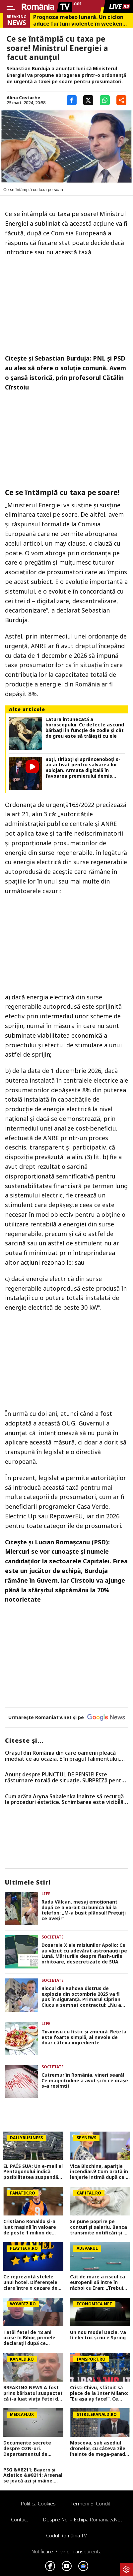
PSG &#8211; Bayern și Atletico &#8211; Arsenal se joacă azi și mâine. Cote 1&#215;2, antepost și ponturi (32, 2475)
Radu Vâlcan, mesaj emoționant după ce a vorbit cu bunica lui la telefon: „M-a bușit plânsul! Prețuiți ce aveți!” (83, 1910)
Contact (19, 2519)
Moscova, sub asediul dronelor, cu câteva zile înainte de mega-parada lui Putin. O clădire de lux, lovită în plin (99, 2448)
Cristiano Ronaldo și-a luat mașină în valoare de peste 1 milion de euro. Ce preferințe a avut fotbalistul (29, 2227)
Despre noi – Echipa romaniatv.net (82, 2519)
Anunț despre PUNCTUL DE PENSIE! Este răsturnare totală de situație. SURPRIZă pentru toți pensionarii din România (66, 1777)
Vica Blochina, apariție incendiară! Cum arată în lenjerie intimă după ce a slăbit (99, 2172)
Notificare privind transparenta (66, 2551)
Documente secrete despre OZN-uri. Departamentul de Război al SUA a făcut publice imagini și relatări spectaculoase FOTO (30, 2448)
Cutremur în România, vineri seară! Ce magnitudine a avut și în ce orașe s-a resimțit (84, 2080)
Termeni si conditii (91, 2503)
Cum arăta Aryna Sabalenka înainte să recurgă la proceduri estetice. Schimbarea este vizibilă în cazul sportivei (64, 1799)
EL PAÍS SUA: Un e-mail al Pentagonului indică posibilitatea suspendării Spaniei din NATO (33, 2172)
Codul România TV (66, 2535)
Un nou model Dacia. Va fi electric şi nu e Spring (98, 2335)
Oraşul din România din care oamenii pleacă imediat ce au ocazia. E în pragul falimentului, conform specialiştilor (62, 1756)
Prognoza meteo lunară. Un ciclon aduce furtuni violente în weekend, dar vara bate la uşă (80, 20)
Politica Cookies (38, 2503)
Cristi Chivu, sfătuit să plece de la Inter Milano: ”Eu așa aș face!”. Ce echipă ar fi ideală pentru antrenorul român (100, 2393)
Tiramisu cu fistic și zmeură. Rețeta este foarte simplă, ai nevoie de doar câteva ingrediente (83, 2037)
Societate (52, 1937)
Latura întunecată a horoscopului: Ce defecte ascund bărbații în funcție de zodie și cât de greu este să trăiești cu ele (84, 728)
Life (45, 1894)
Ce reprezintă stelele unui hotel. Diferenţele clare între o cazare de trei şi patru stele (30, 2282)
